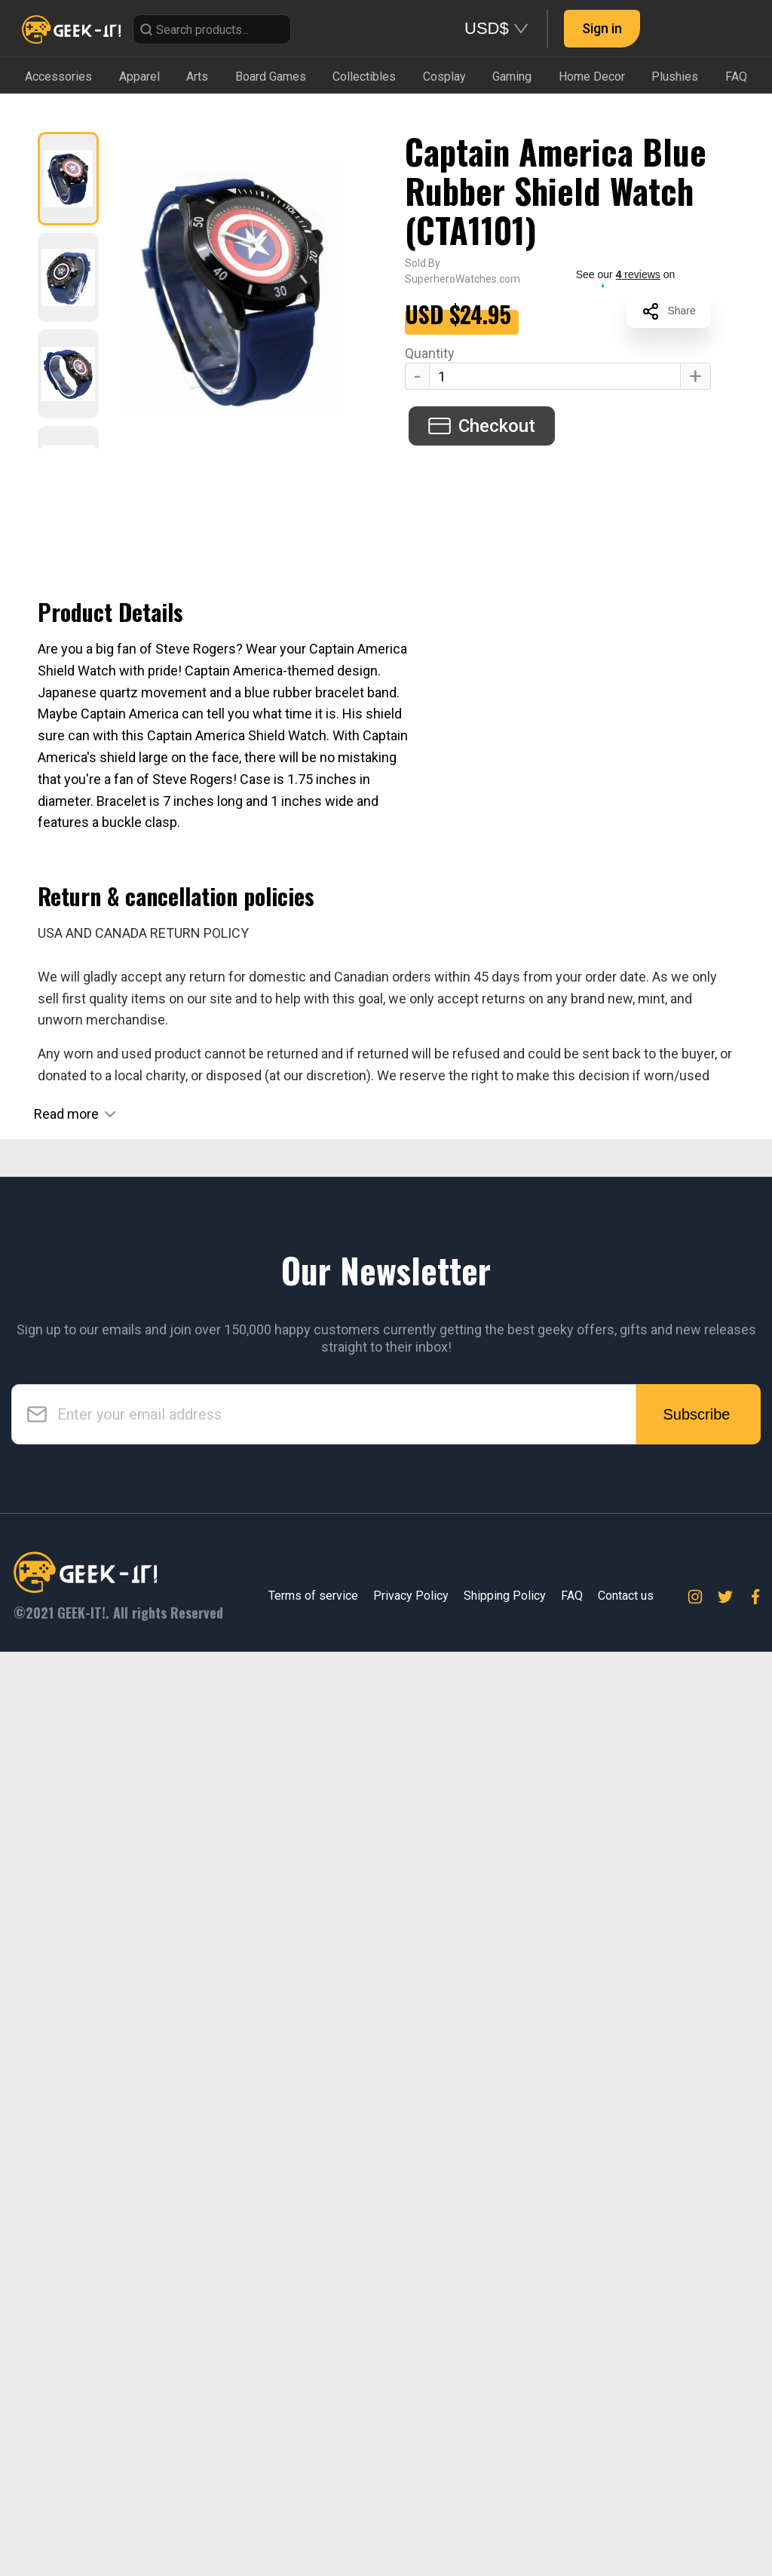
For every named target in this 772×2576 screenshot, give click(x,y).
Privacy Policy (411, 2520)
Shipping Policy (505, 2520)
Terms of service (313, 2520)
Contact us (626, 2520)
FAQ (572, 2520)
